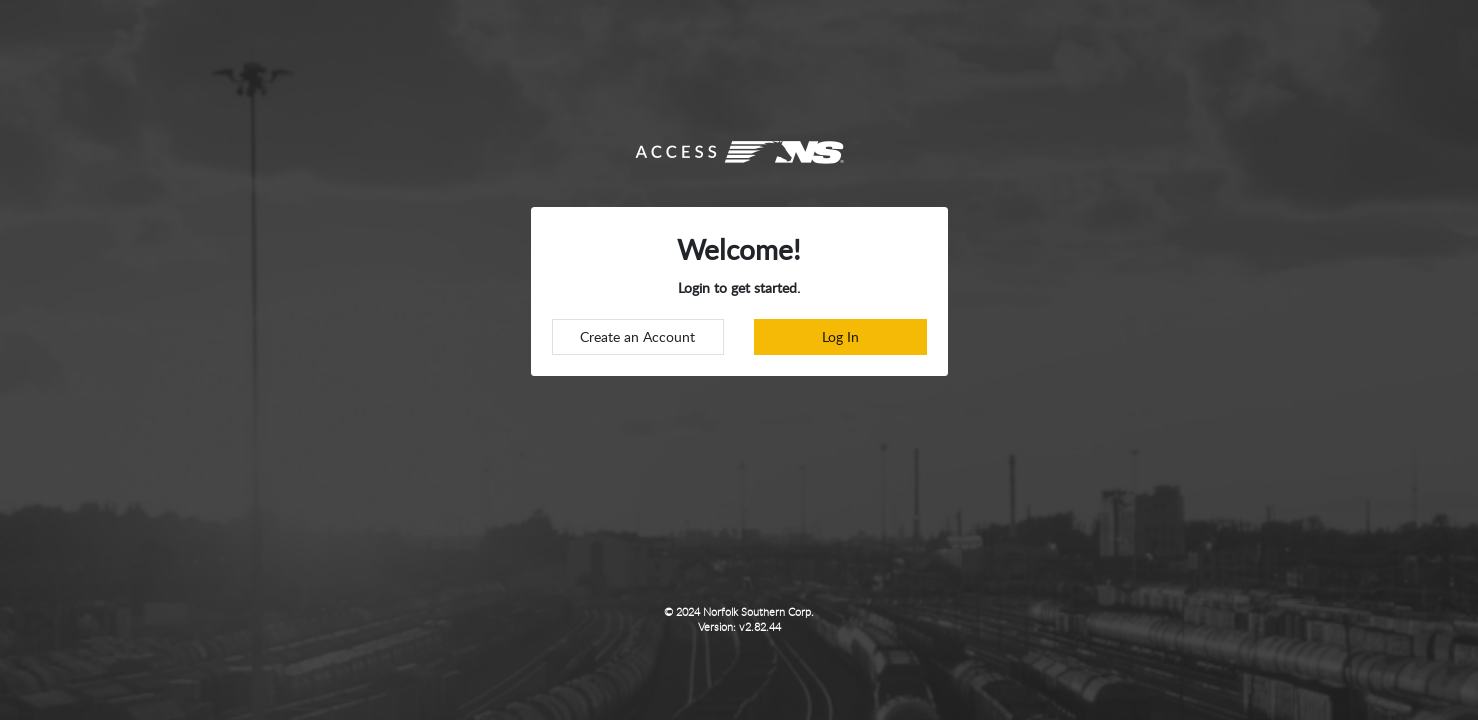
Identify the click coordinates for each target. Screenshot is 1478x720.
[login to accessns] (840, 337)
